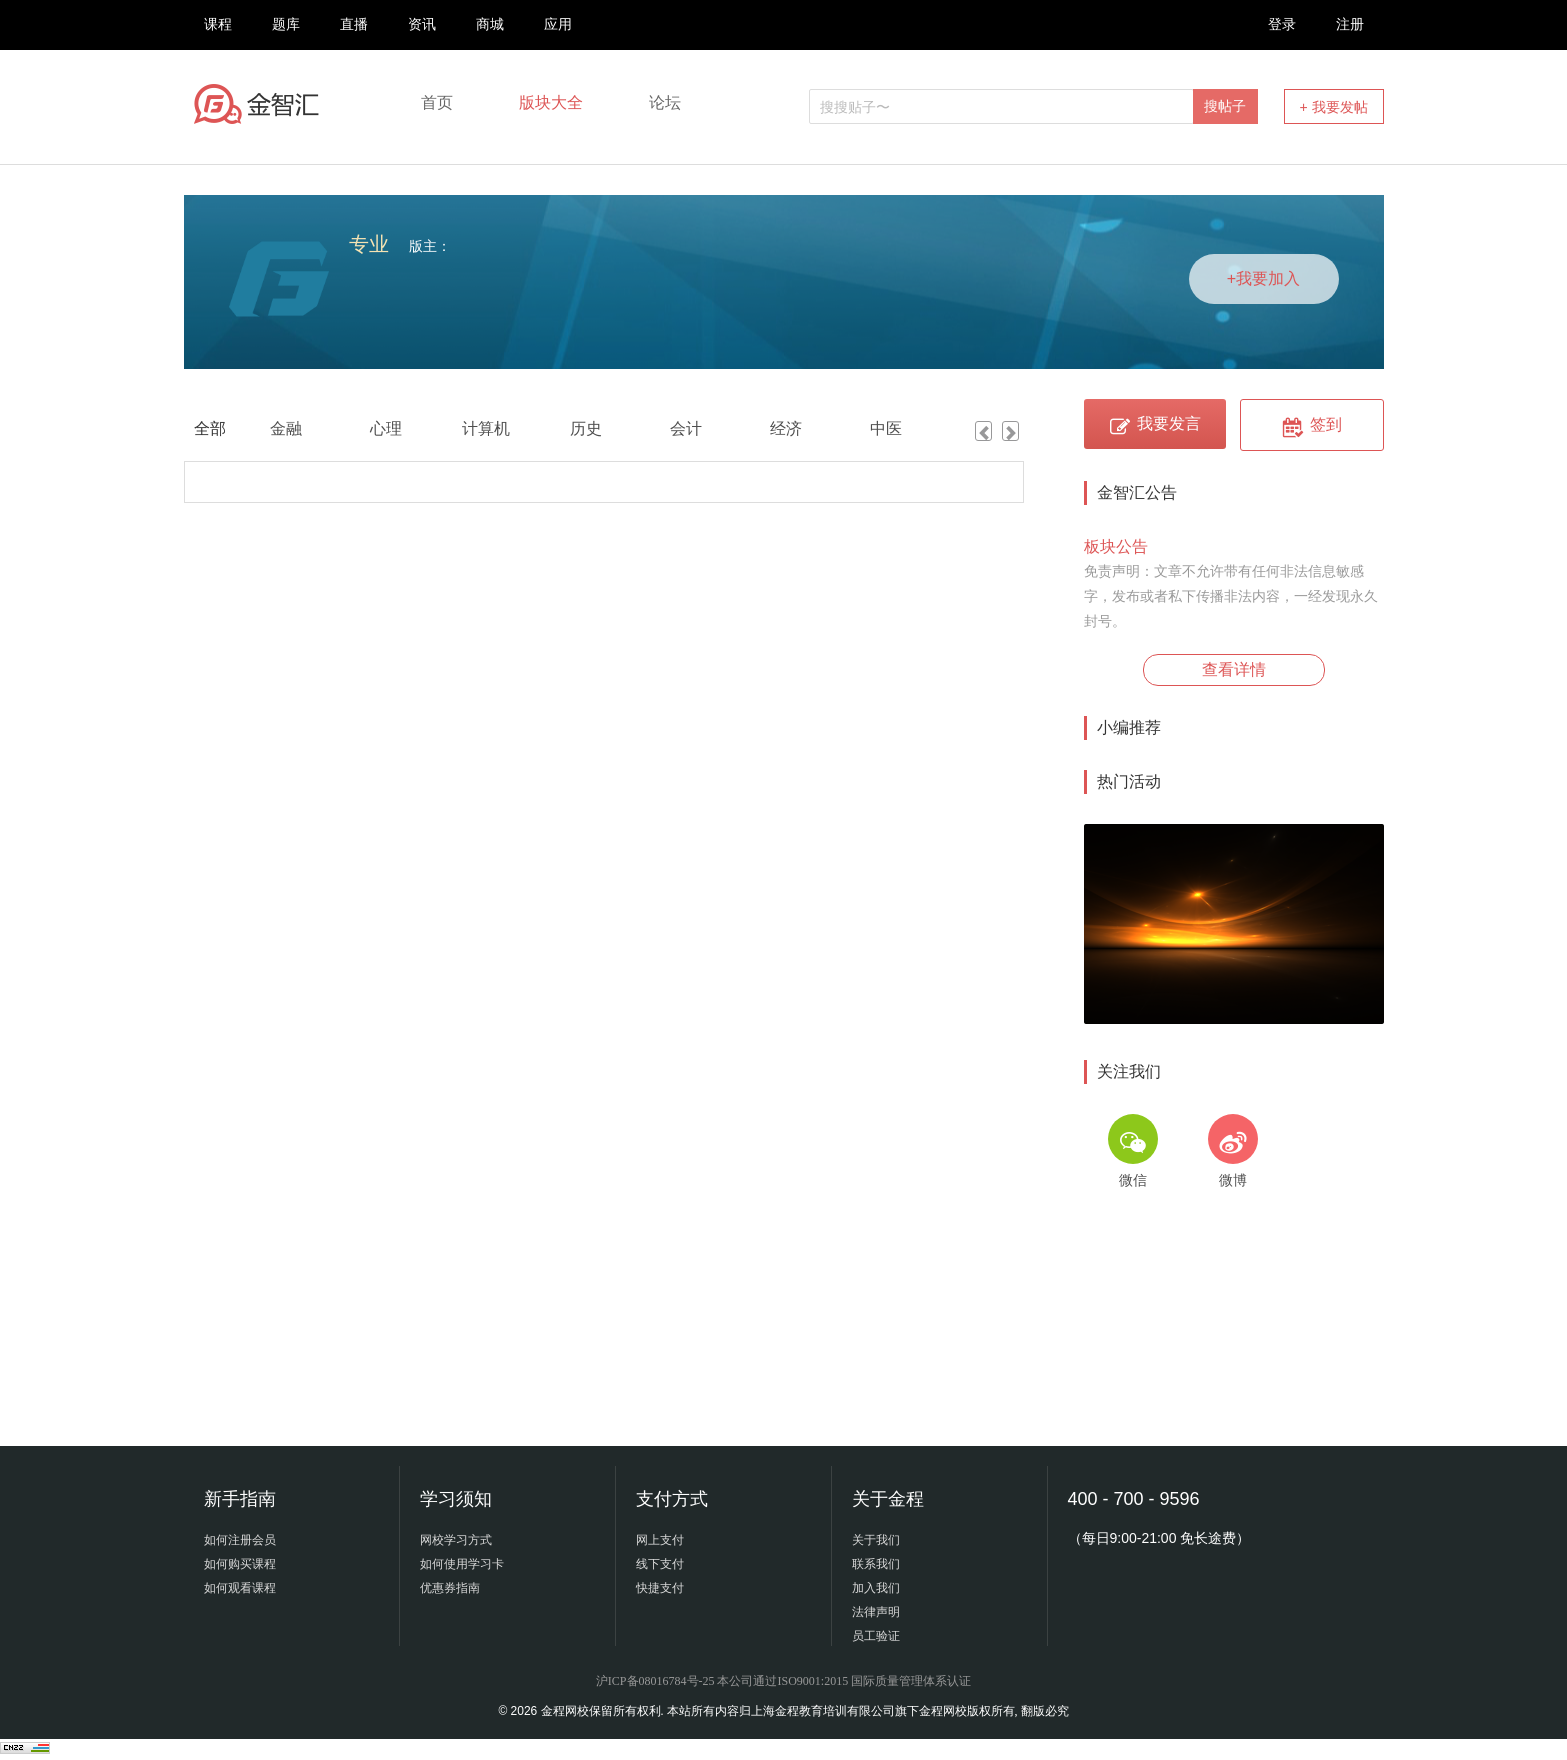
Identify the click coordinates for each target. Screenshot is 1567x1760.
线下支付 (660, 1564)
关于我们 (876, 1540)
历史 (586, 428)
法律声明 (876, 1612)
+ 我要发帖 (1333, 107)
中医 (886, 428)
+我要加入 (1263, 278)
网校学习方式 (456, 1540)
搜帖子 (1225, 106)
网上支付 (660, 1540)
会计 (686, 428)
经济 (786, 428)
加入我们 (876, 1588)
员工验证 (876, 1636)
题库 (286, 24)
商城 (490, 24)
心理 (386, 428)
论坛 (665, 102)
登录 (1282, 24)
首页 (437, 102)
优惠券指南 (450, 1588)
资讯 (422, 24)
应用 (558, 24)
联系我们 (876, 1564)
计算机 (486, 428)
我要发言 (1154, 423)
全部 (210, 428)
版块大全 (551, 102)
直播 (354, 24)
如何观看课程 (240, 1588)
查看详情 (1234, 669)
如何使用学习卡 (462, 1564)
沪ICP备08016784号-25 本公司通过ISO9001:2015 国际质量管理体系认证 (783, 1681)
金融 (286, 428)
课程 (218, 24)
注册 (1350, 24)
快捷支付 (660, 1588)
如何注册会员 (240, 1540)
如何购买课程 (240, 1564)
